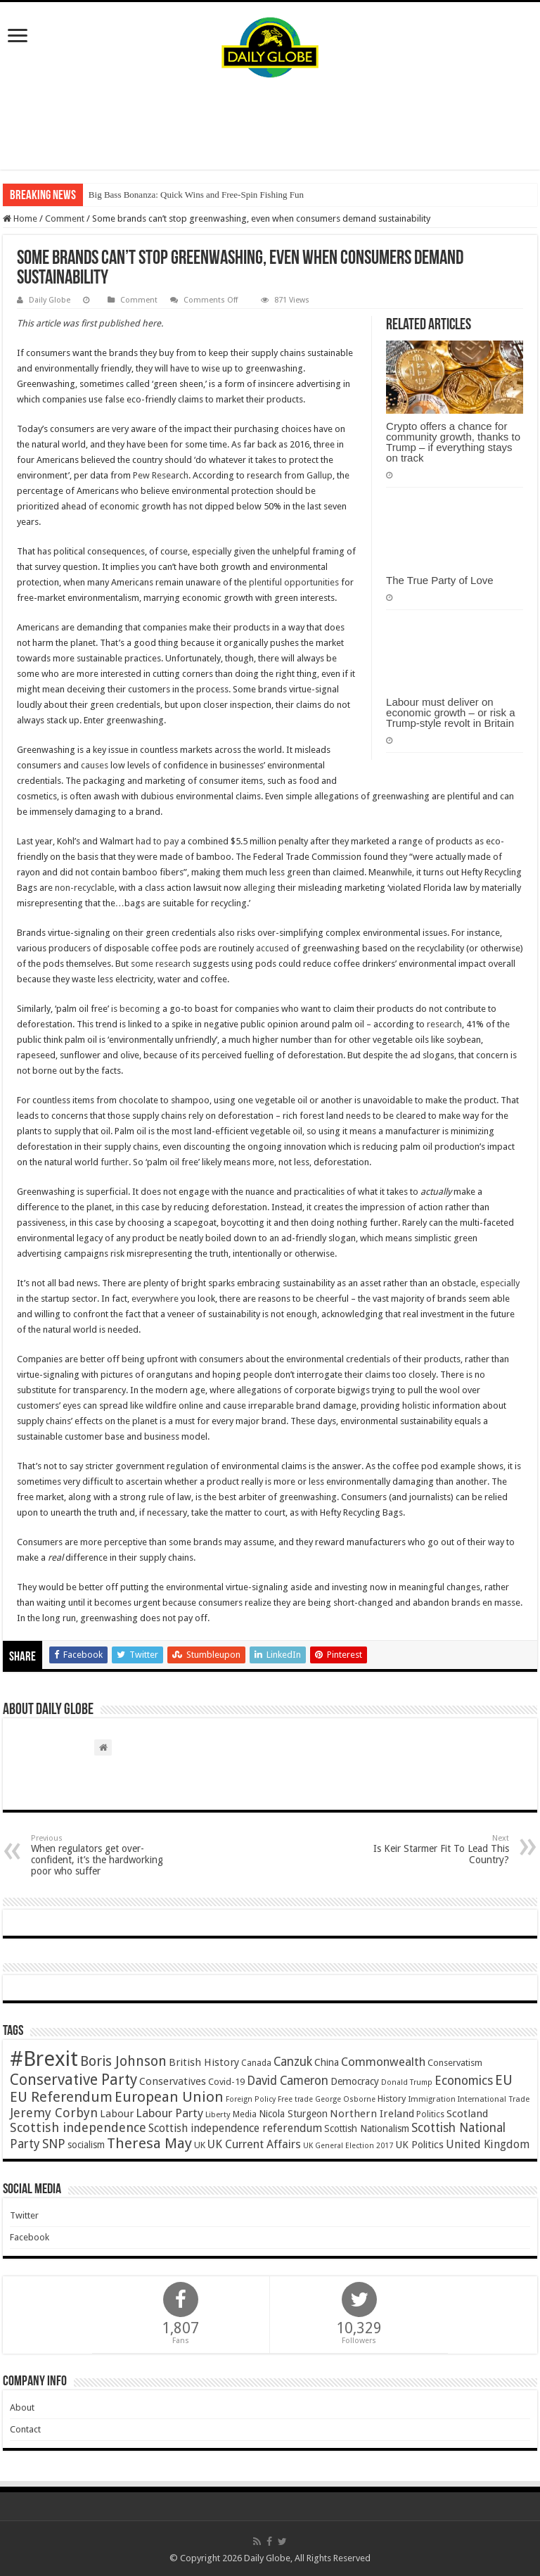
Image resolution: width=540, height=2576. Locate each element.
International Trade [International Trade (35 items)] (493, 2099)
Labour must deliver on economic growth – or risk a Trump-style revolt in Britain (450, 712)
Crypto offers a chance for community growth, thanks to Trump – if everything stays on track (453, 442)
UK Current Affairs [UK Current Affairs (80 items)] (254, 2144)
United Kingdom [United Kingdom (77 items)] (487, 2144)
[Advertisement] (270, 124)
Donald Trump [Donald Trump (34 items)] (406, 2082)
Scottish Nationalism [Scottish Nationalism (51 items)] (366, 2128)
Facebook (29, 2237)
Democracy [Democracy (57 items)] (354, 2081)
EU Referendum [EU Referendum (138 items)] (61, 2096)
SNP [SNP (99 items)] (53, 2143)
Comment (64, 218)
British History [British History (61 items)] (204, 2062)
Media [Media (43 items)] (245, 2114)
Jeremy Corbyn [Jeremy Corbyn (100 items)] (54, 2112)
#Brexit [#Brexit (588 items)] (44, 2059)
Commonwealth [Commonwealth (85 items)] (383, 2062)
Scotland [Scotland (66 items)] (467, 2113)
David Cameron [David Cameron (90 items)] (287, 2081)
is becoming (134, 1008)
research (443, 1024)
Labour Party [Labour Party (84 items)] (169, 2113)
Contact (25, 2429)
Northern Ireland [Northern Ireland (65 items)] (372, 2113)
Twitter (24, 2215)
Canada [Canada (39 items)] (256, 2063)
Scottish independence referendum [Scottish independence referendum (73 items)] (235, 2128)
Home (20, 218)
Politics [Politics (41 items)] (430, 2114)
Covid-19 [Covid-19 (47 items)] (226, 2081)
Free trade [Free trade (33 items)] (295, 2099)
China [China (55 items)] (326, 2062)
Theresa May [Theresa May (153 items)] (149, 2143)
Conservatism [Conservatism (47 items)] (455, 2062)
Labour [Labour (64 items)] (117, 2113)
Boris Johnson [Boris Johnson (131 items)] (123, 2061)
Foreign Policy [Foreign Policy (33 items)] (251, 2099)
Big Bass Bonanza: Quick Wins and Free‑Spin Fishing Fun (196, 194)
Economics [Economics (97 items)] (464, 2081)
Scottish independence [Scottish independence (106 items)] (78, 2127)
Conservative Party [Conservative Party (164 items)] (73, 2079)
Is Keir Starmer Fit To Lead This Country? (437, 1849)
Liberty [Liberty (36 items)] (218, 2114)
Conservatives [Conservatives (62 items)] (172, 2081)
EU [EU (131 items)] (504, 2080)
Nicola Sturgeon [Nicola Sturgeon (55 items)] (293, 2113)
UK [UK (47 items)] (199, 2145)
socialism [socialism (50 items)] (86, 2144)
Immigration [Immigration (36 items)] (432, 2099)
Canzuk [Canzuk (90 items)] (293, 2062)
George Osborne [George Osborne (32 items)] (345, 2099)
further (115, 1162)
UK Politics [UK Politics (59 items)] (419, 2144)
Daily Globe (49, 300)
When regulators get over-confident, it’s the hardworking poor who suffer (103, 1855)
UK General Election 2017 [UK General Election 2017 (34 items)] (348, 2145)
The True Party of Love (440, 580)
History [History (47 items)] (392, 2098)
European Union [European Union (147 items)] (169, 2096)
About (22, 2407)
